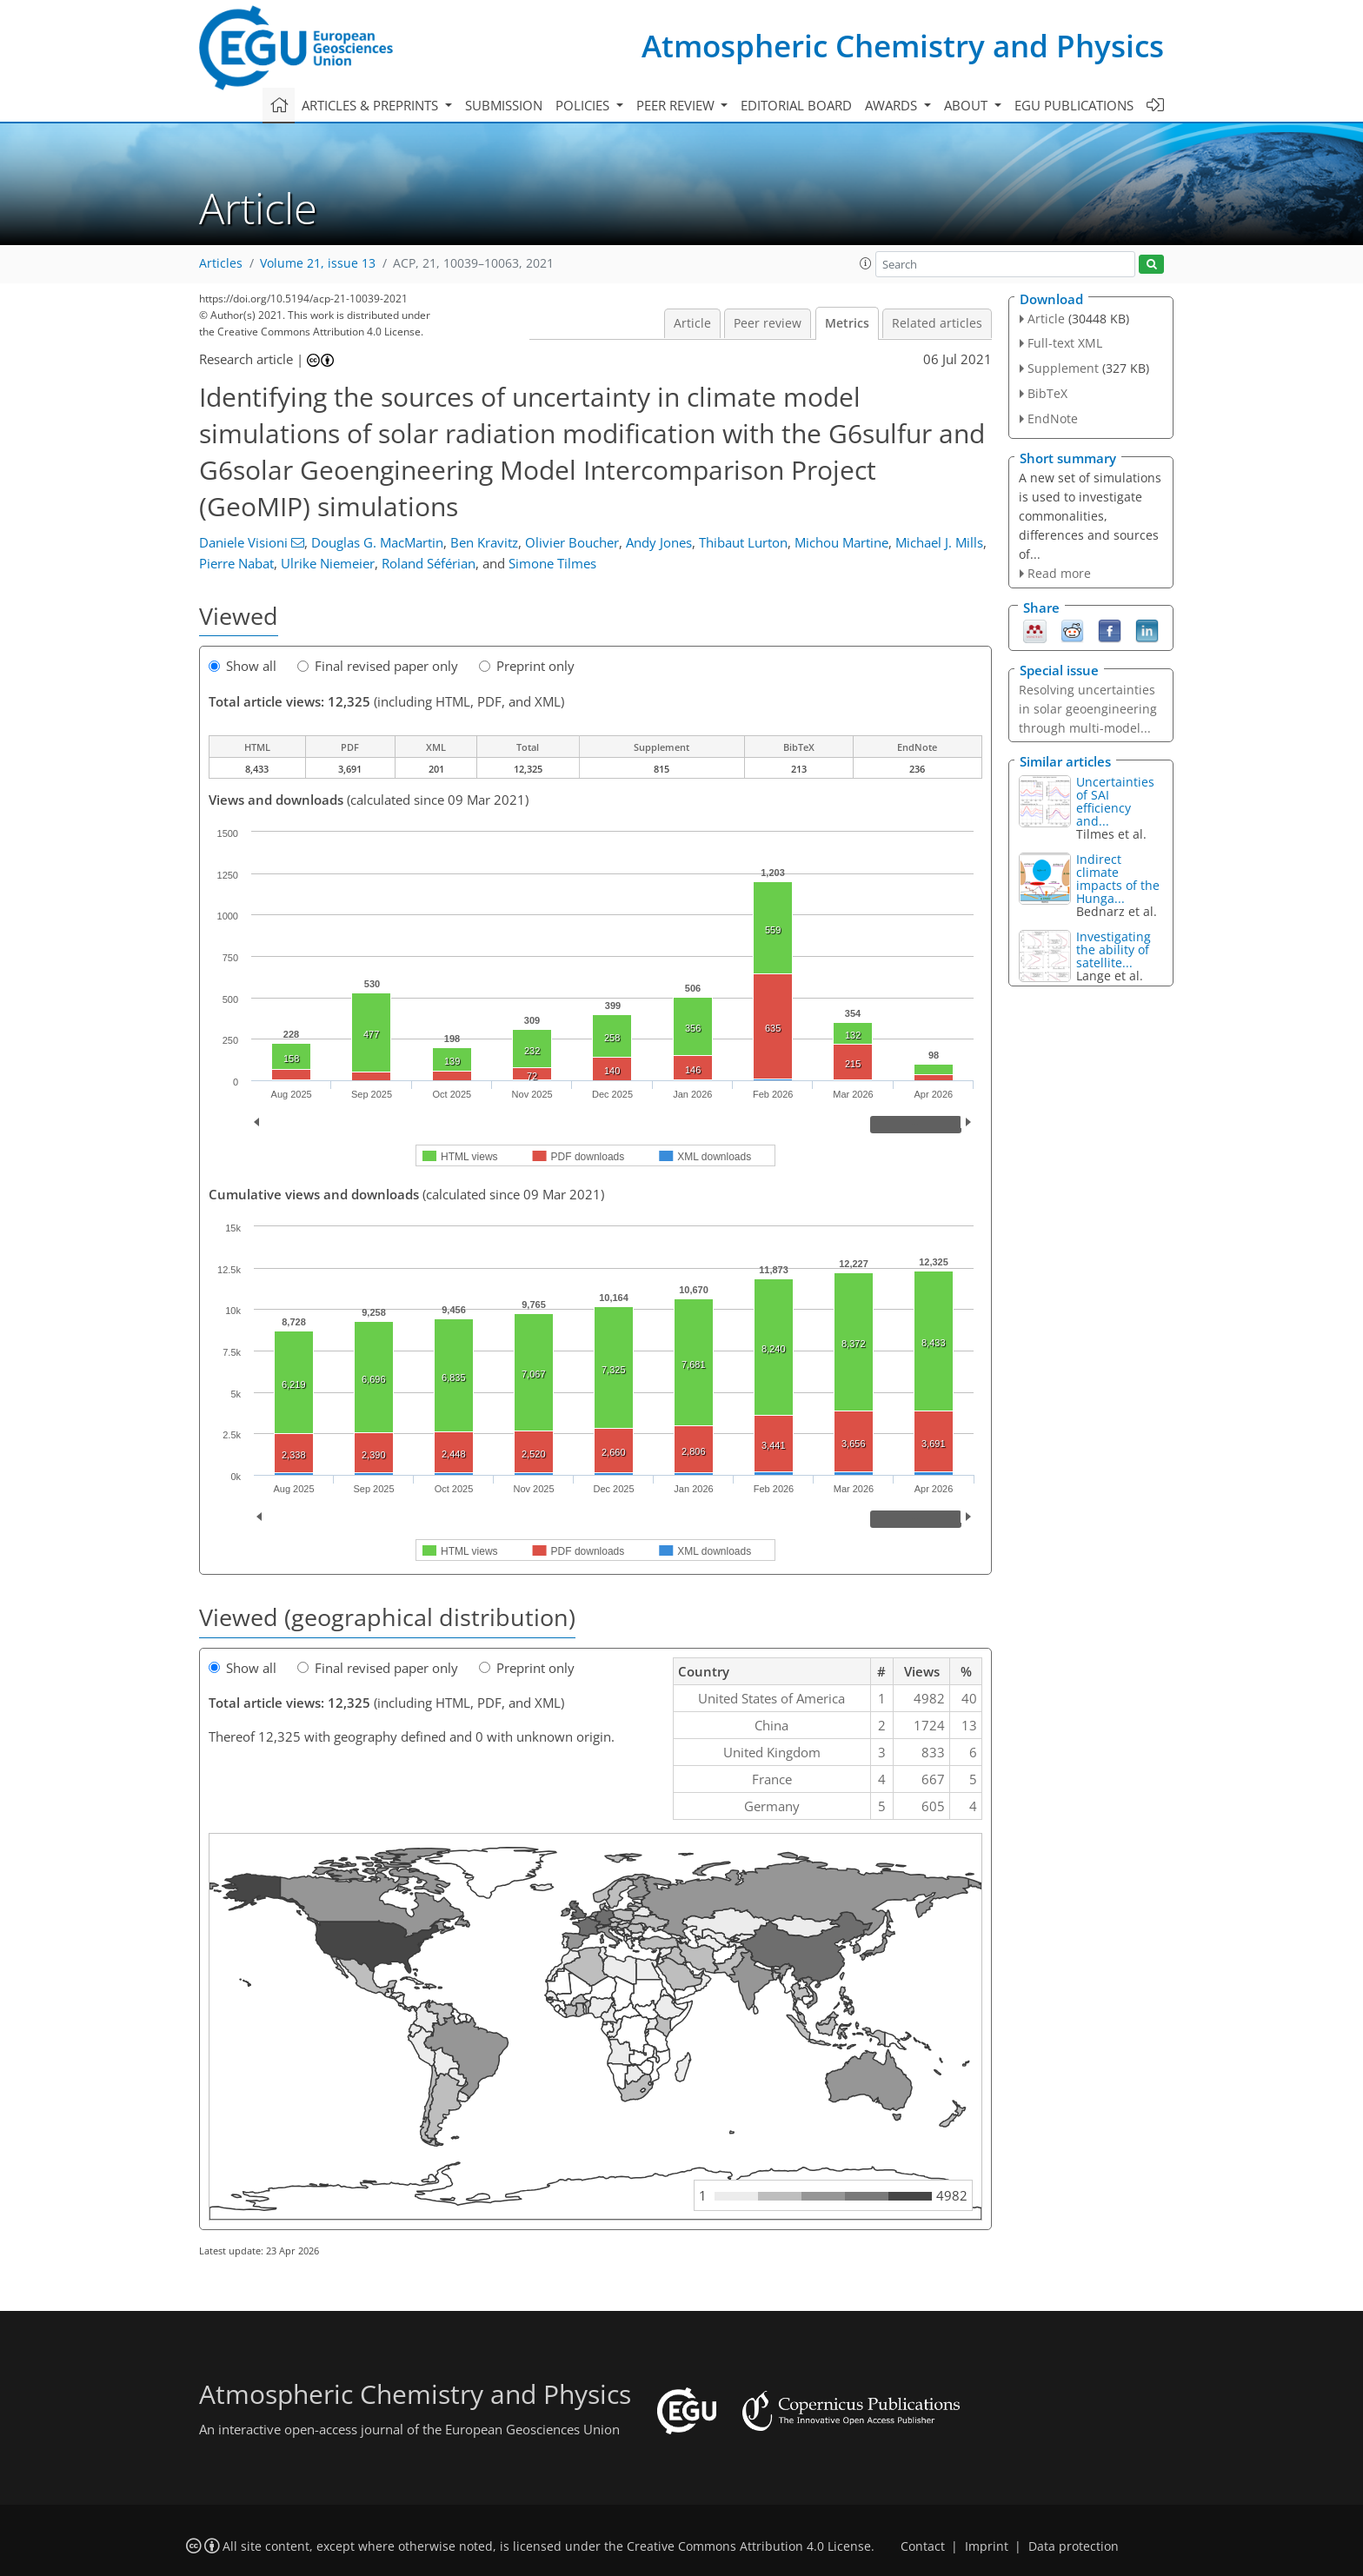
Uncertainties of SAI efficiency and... (1115, 801)
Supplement (1063, 368)
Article (692, 323)
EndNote (1052, 418)
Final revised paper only (377, 665)
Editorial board (796, 105)
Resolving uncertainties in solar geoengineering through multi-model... (1088, 708)
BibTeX (1047, 393)
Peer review (767, 323)
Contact (923, 2546)
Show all (242, 665)
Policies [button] (584, 105)
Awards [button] (893, 105)
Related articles (937, 323)
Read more (1059, 573)
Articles (221, 263)
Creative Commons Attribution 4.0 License (749, 2546)
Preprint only (527, 665)
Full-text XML (1064, 343)
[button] (866, 263)
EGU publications (1074, 105)
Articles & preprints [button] (372, 105)
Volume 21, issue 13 (318, 263)
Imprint (986, 2546)
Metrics (847, 323)
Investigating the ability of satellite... (1113, 949)
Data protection (1073, 2546)
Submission (503, 105)
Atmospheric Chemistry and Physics (903, 45)
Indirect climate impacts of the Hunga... (1118, 878)
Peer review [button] (677, 105)
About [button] (967, 105)
